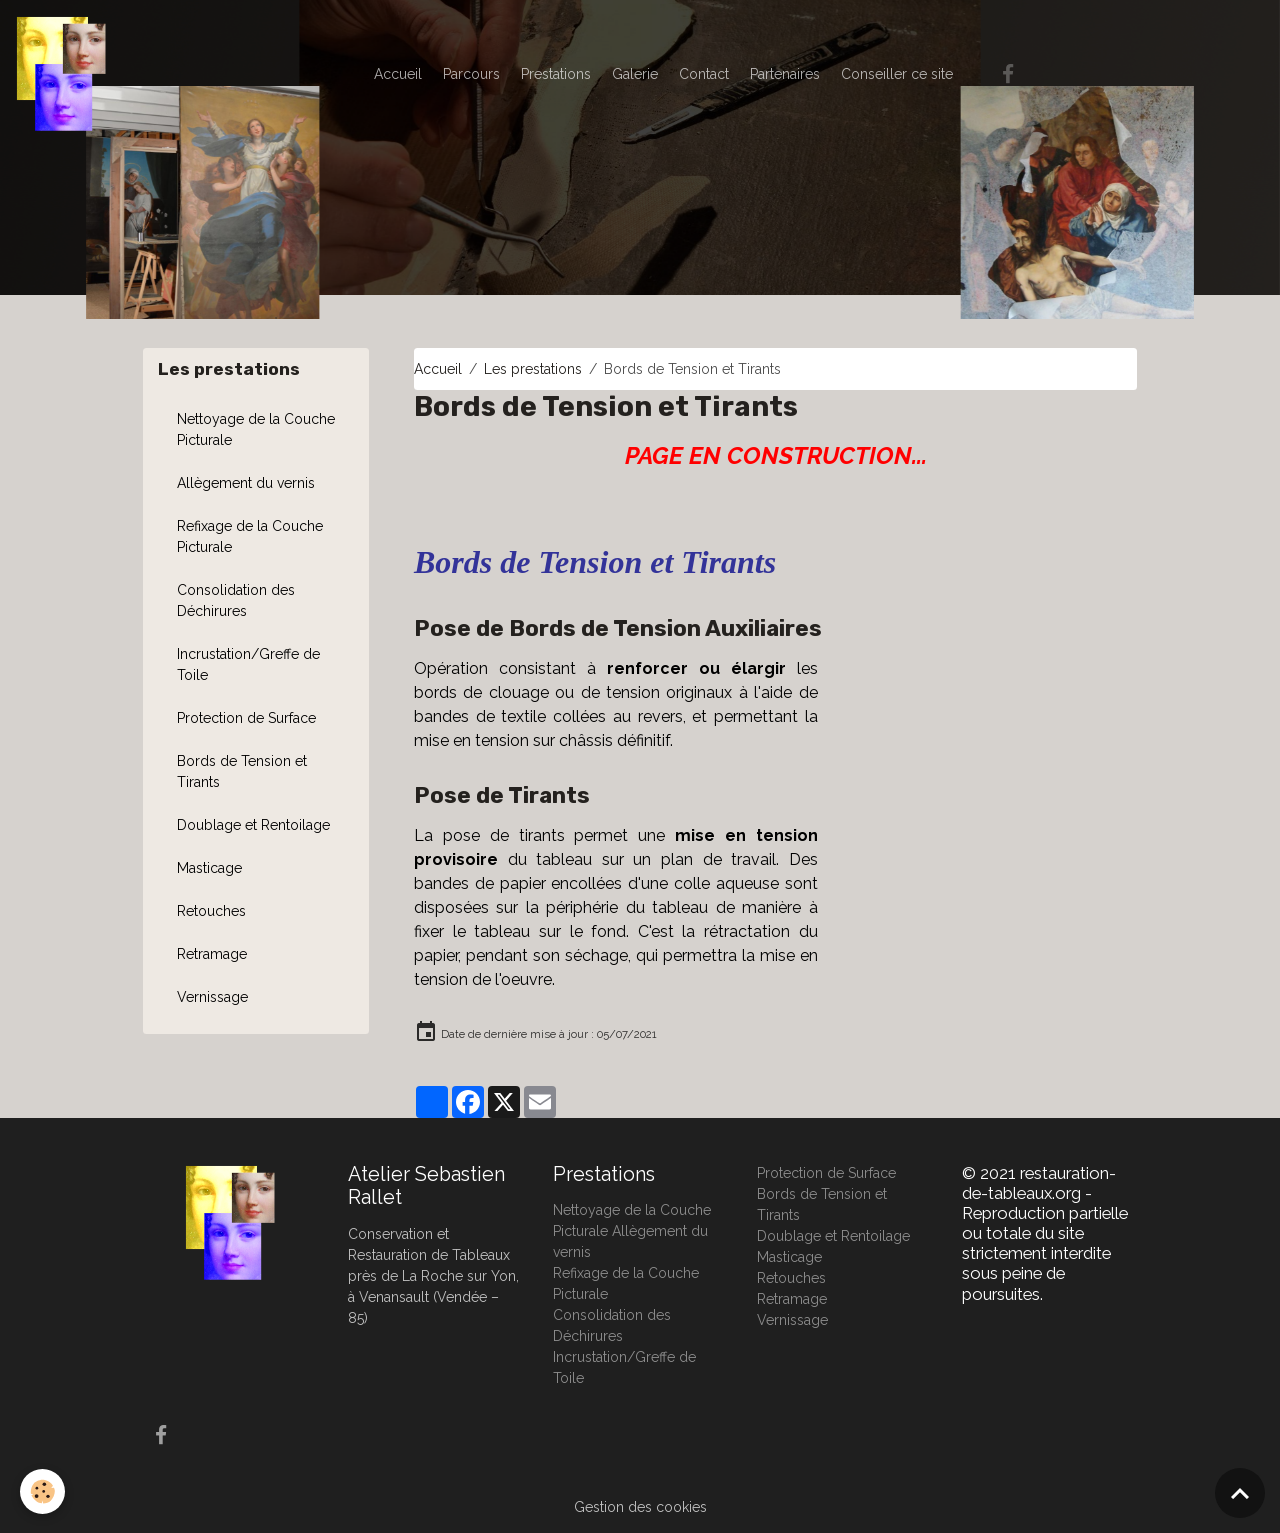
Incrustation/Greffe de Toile (248, 664)
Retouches (211, 911)
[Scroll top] (1240, 1493)
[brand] (64, 74)
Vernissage (212, 997)
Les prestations (533, 369)
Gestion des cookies (640, 1507)
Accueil (398, 74)
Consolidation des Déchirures (236, 600)
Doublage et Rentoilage (253, 825)
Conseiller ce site (897, 74)
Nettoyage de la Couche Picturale (256, 429)
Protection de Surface (246, 718)
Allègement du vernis (246, 483)
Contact (704, 74)
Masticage (209, 868)
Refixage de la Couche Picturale (250, 536)
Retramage (212, 954)
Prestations (556, 74)
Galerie (635, 74)
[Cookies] (42, 1491)
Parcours (471, 74)
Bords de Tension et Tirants (242, 771)
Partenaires (785, 74)
